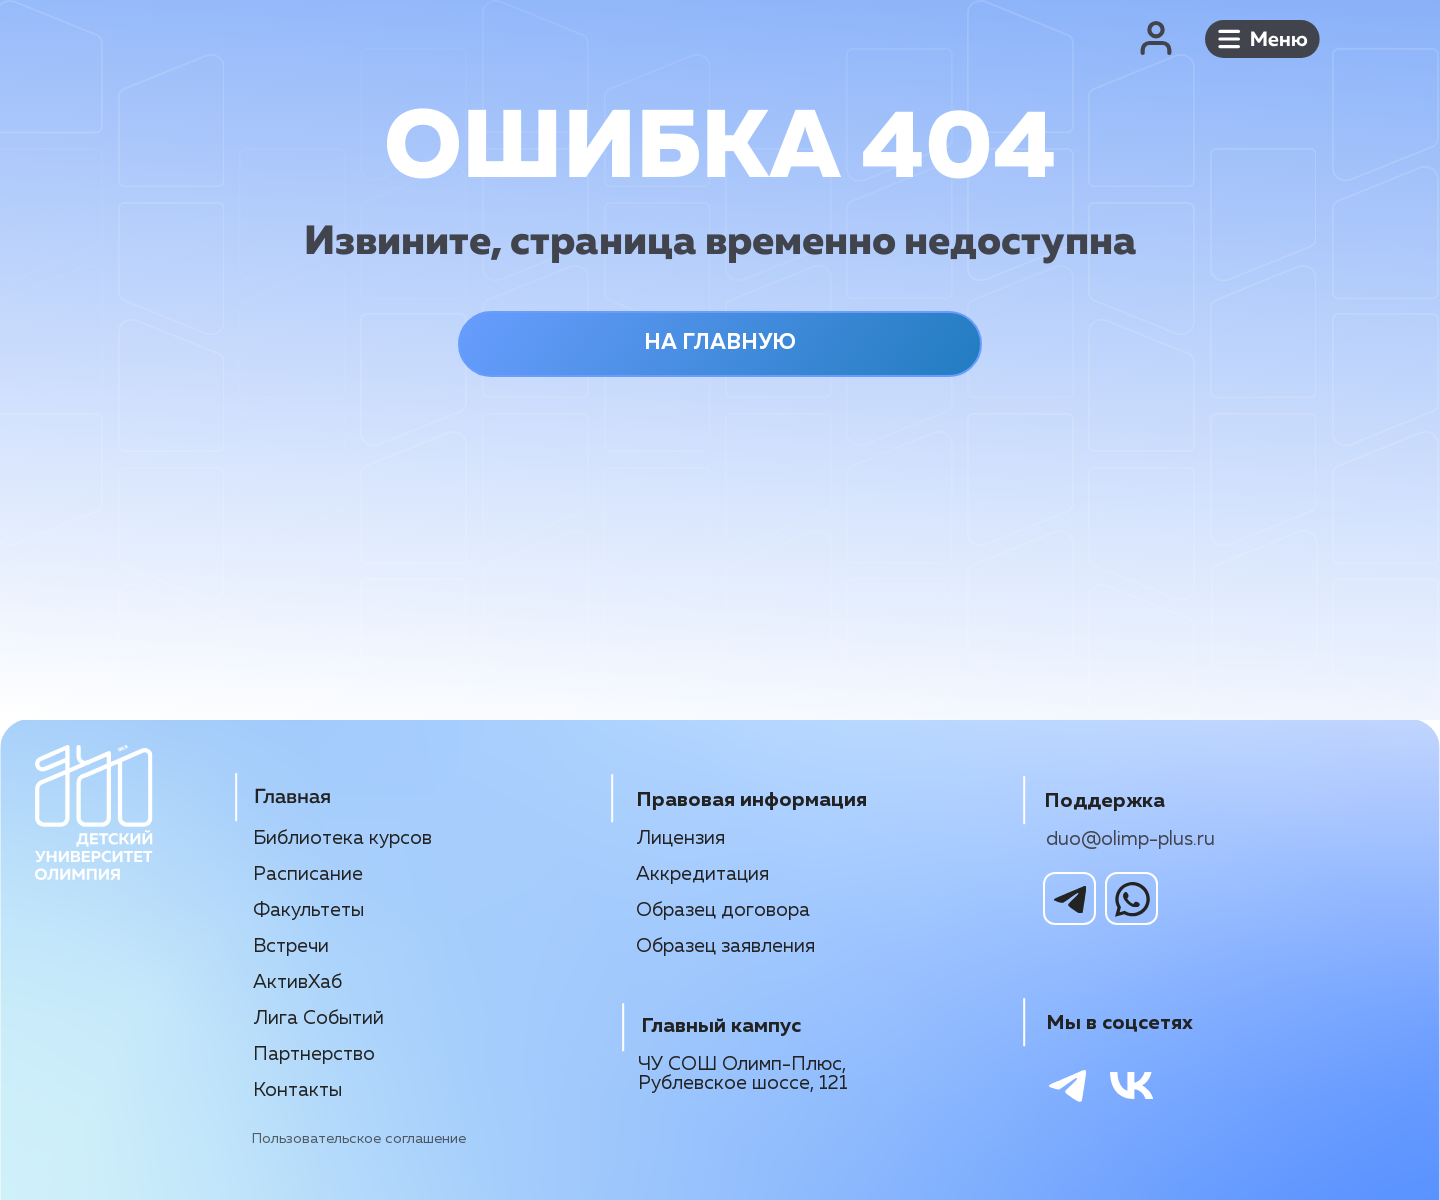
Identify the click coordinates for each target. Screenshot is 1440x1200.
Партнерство (314, 1054)
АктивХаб (297, 982)
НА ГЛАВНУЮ (720, 343)
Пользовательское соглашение (359, 1139)
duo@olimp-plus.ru (1130, 839)
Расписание (308, 874)
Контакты (297, 1090)
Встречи (291, 946)
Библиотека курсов (342, 838)
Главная (292, 797)
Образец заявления (725, 946)
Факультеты (308, 910)
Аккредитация (702, 874)
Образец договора (723, 910)
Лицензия (680, 838)
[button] (1262, 38)
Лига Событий (318, 1018)
